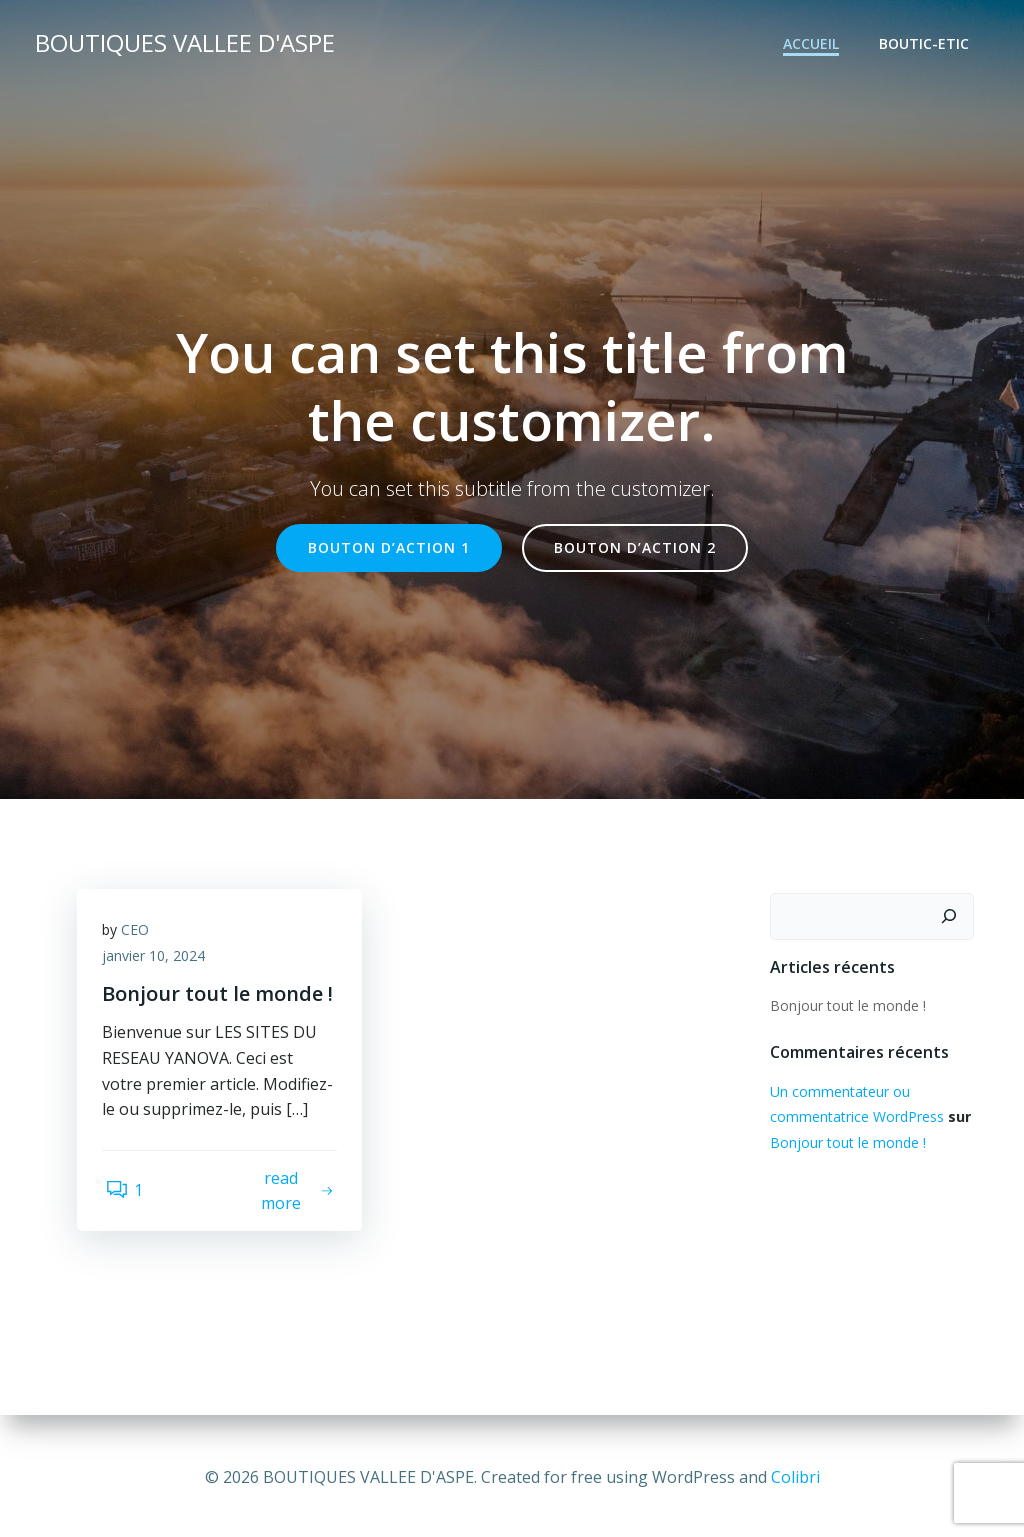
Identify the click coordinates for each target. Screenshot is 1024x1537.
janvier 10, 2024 (158, 962)
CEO (140, 936)
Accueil (814, 45)
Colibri (795, 1477)
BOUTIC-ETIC (927, 45)
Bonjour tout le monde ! (845, 1006)
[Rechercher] (952, 918)
